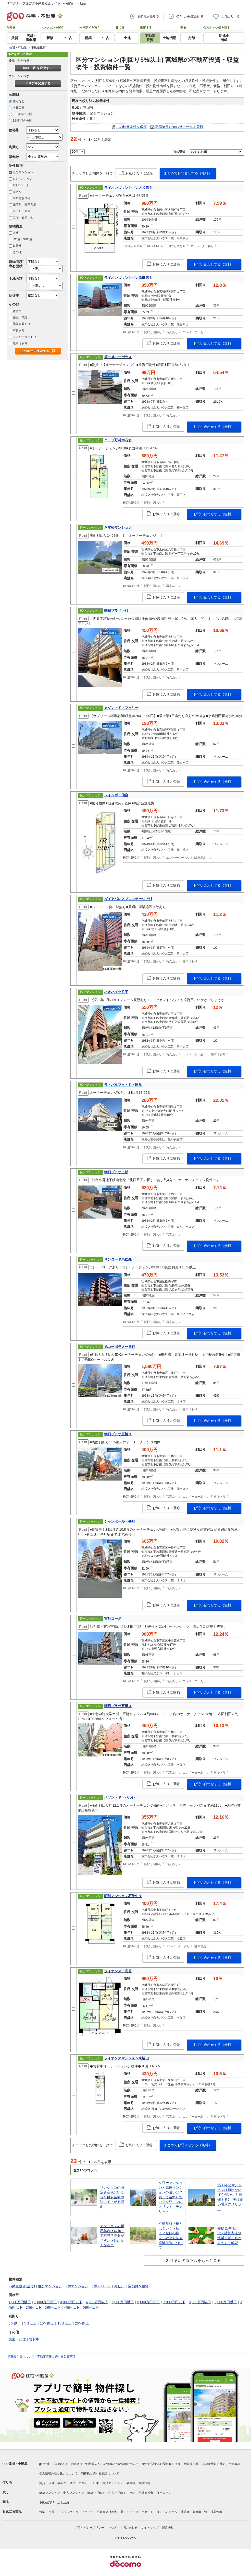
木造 (16, 233)
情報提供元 (191, 2464)
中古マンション (73, 2493)
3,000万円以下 (71, 2302)
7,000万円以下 (174, 2302)
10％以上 (47, 2323)
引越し (53, 2512)
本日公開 (19, 107)
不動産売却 (46, 2502)
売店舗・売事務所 (24, 204)
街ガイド (147, 2512)
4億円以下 (72, 2307)
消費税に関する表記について (100, 2473)
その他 (17, 252)
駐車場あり (20, 343)
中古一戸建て (117, 2493)
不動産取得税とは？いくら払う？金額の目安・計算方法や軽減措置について (171, 2235)
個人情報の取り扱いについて (58, 2473)
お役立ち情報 (12, 2511)
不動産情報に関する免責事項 (56, 2356)
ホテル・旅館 (21, 211)
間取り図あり (21, 324)
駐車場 (130, 2483)
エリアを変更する (38, 83)
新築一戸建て (96, 2493)
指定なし (19, 101)
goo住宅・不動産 (14, 2463)
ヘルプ (112, 2527)
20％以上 (82, 2323)
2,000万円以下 (45, 2302)
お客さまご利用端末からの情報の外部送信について (105, 2464)
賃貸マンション (112, 2483)
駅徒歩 (14, 295)
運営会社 (168, 2527)
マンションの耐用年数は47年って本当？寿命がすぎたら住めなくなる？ (112, 2235)
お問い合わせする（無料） (214, 264)
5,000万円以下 (123, 2302)
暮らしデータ (129, 2512)
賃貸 (42, 2483)
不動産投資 (145, 2493)
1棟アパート (21, 185)
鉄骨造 (17, 246)
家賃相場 (144, 2483)
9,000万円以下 (225, 2302)
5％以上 (30, 2323)
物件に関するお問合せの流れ (161, 2464)
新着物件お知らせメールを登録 (179, 127)
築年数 (14, 157)
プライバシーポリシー (89, 2527)
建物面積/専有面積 (16, 264)
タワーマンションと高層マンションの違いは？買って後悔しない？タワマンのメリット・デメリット (171, 2197)
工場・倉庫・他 (23, 217)
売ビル (17, 192)
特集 (42, 2512)
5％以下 (15, 2323)
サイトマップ (150, 2527)
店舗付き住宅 (21, 198)
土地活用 (63, 2502)
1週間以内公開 (22, 120)
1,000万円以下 (20, 2302)
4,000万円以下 (97, 2302)
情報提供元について (21, 2356)
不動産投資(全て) (22, 2286)
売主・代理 (20, 317)
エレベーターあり (24, 337)
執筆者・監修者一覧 (194, 2512)
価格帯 (14, 130)
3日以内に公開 (22, 114)
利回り (14, 147)
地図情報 (216, 2512)
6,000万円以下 (148, 2302)
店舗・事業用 (57, 2483)
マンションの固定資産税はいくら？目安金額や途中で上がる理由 (112, 2197)
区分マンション (23, 172)
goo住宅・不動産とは (53, 2464)
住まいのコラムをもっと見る (195, 2260)
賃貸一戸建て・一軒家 (84, 2483)
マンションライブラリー (77, 2512)
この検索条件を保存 (131, 127)
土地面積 (16, 279)
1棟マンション (22, 179)
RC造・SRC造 (22, 239)
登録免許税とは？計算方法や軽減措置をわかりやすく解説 (229, 2235)
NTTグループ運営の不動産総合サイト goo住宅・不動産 (46, 3)
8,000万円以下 (200, 2302)
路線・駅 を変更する (38, 68)
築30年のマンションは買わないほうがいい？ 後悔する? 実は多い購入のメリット (230, 2197)
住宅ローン (164, 2493)
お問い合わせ (129, 2527)
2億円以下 (33, 2307)
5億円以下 (91, 2307)
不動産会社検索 (107, 2512)
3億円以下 (53, 2307)
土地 (132, 2493)
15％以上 (64, 2323)
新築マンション (49, 2493)
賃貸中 (17, 311)
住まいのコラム (167, 2512)
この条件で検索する (35, 351)
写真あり (19, 330)
